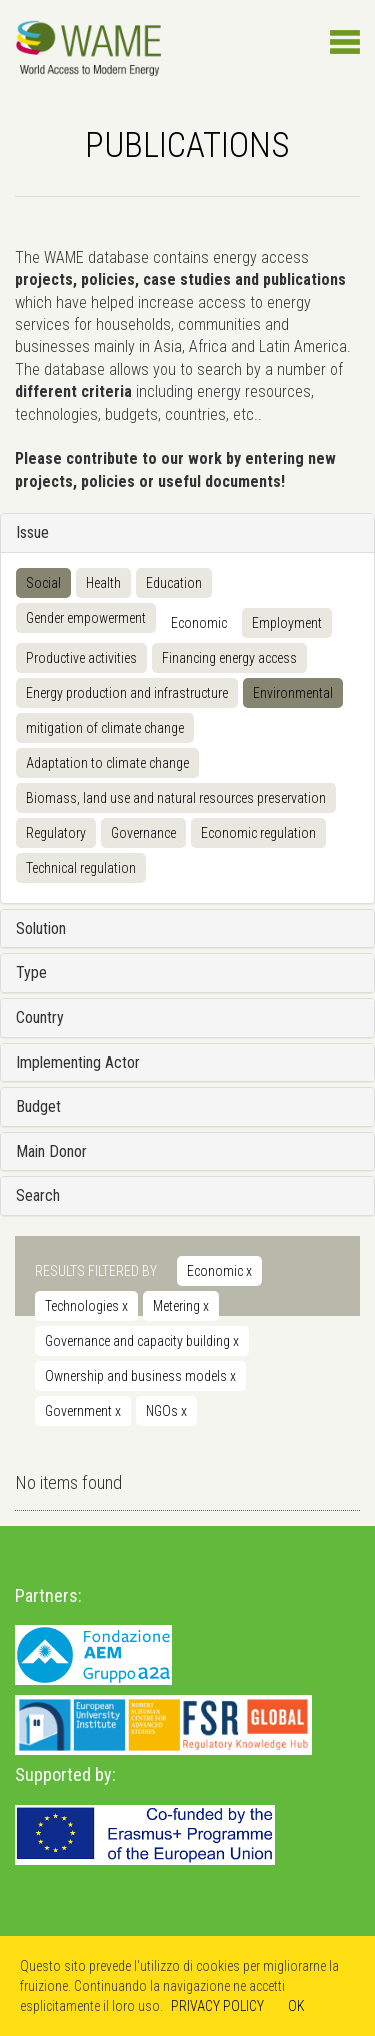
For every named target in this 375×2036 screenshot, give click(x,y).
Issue (32, 532)
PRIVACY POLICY (217, 2006)
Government (83, 1411)
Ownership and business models (140, 1376)
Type (31, 972)
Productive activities (81, 658)
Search (38, 1195)
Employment (287, 623)
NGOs (166, 1411)
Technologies (86, 1306)
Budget (38, 1106)
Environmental (293, 693)
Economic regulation (258, 833)
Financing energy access (229, 658)
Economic (199, 623)
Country (40, 1017)
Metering (181, 1306)
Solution (41, 928)
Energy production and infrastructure (127, 693)
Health (103, 583)
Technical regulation (81, 868)
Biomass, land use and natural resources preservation (176, 798)
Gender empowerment (86, 618)
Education (174, 583)
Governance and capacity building (142, 1341)
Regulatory (56, 833)
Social (43, 583)
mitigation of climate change (105, 728)
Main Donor (51, 1151)
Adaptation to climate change (107, 763)
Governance (143, 833)
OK (296, 2006)
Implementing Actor (78, 1062)
